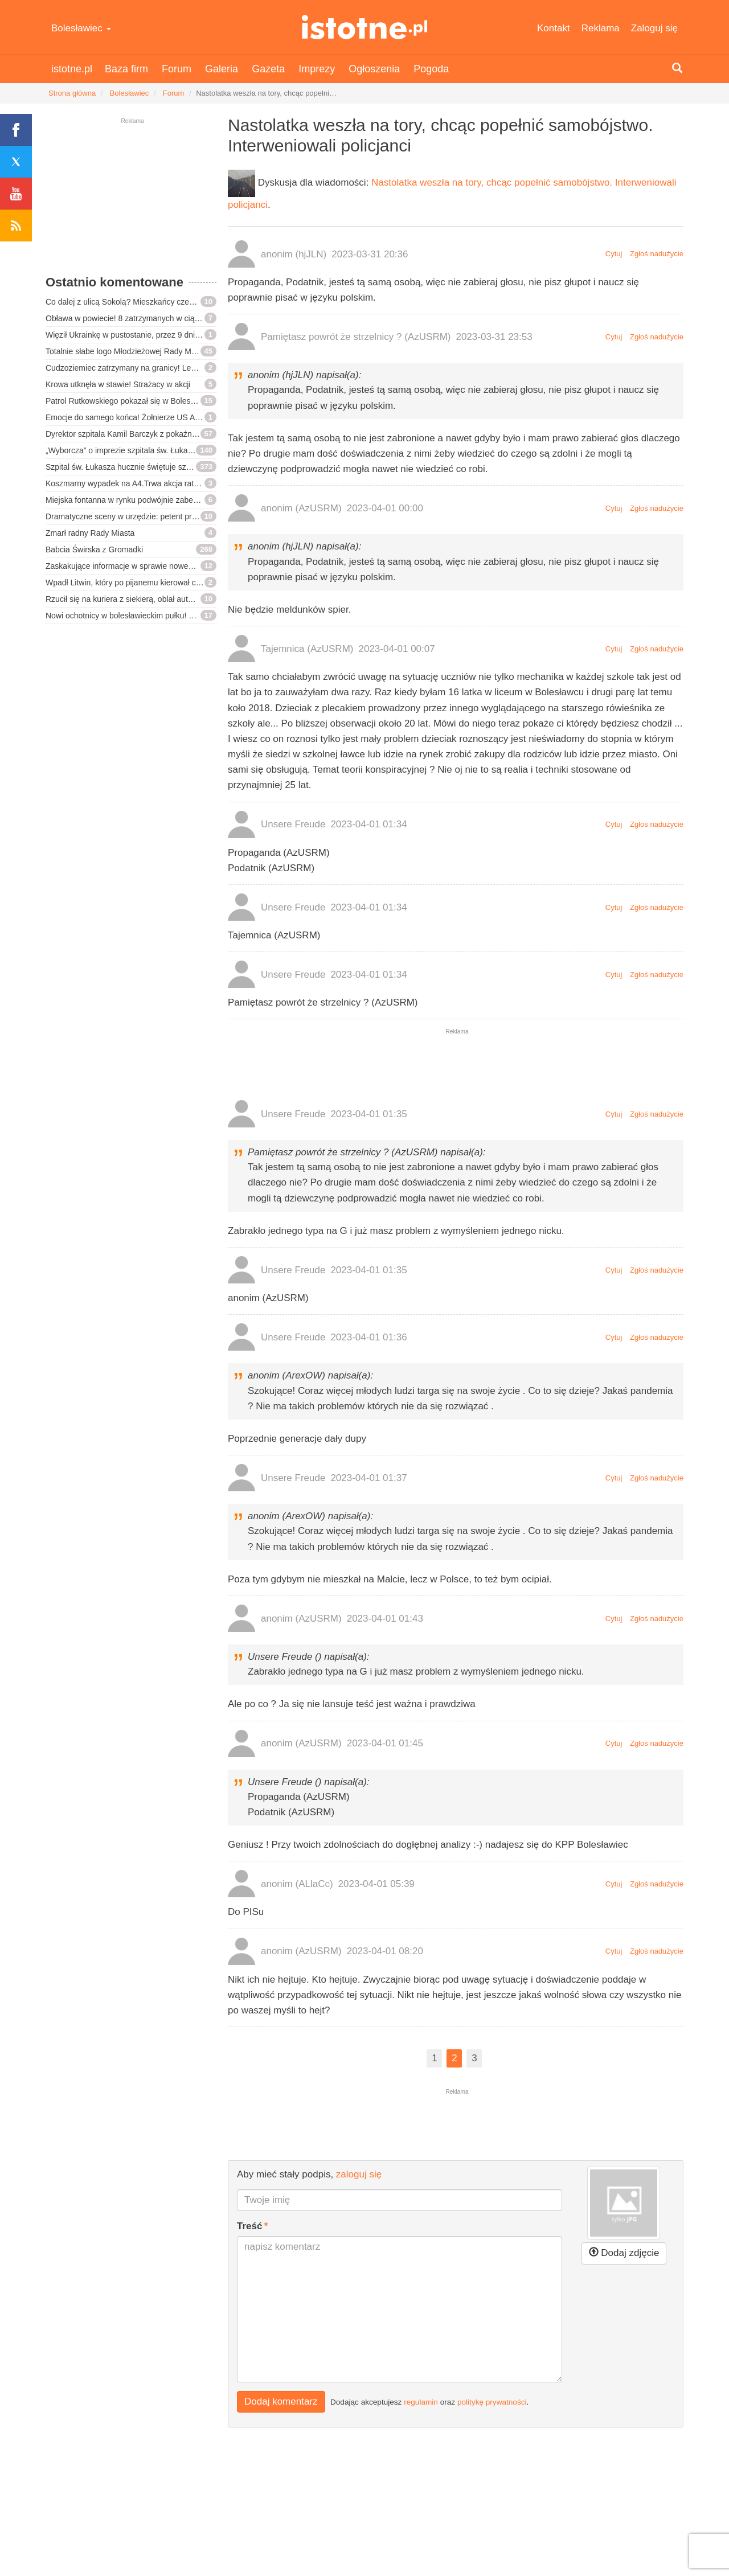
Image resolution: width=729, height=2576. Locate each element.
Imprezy (316, 69)
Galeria (221, 69)
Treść (249, 2226)
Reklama (600, 28)
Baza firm (126, 69)
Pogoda (431, 69)
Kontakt (553, 28)
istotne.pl (365, 27)
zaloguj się (359, 2174)
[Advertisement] (131, 202)
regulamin (421, 2401)
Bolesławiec (81, 28)
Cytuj (613, 253)
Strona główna (72, 93)
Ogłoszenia (374, 69)
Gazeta (268, 69)
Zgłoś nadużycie (656, 253)
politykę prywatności (492, 2401)
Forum (176, 69)
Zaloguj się (654, 28)
